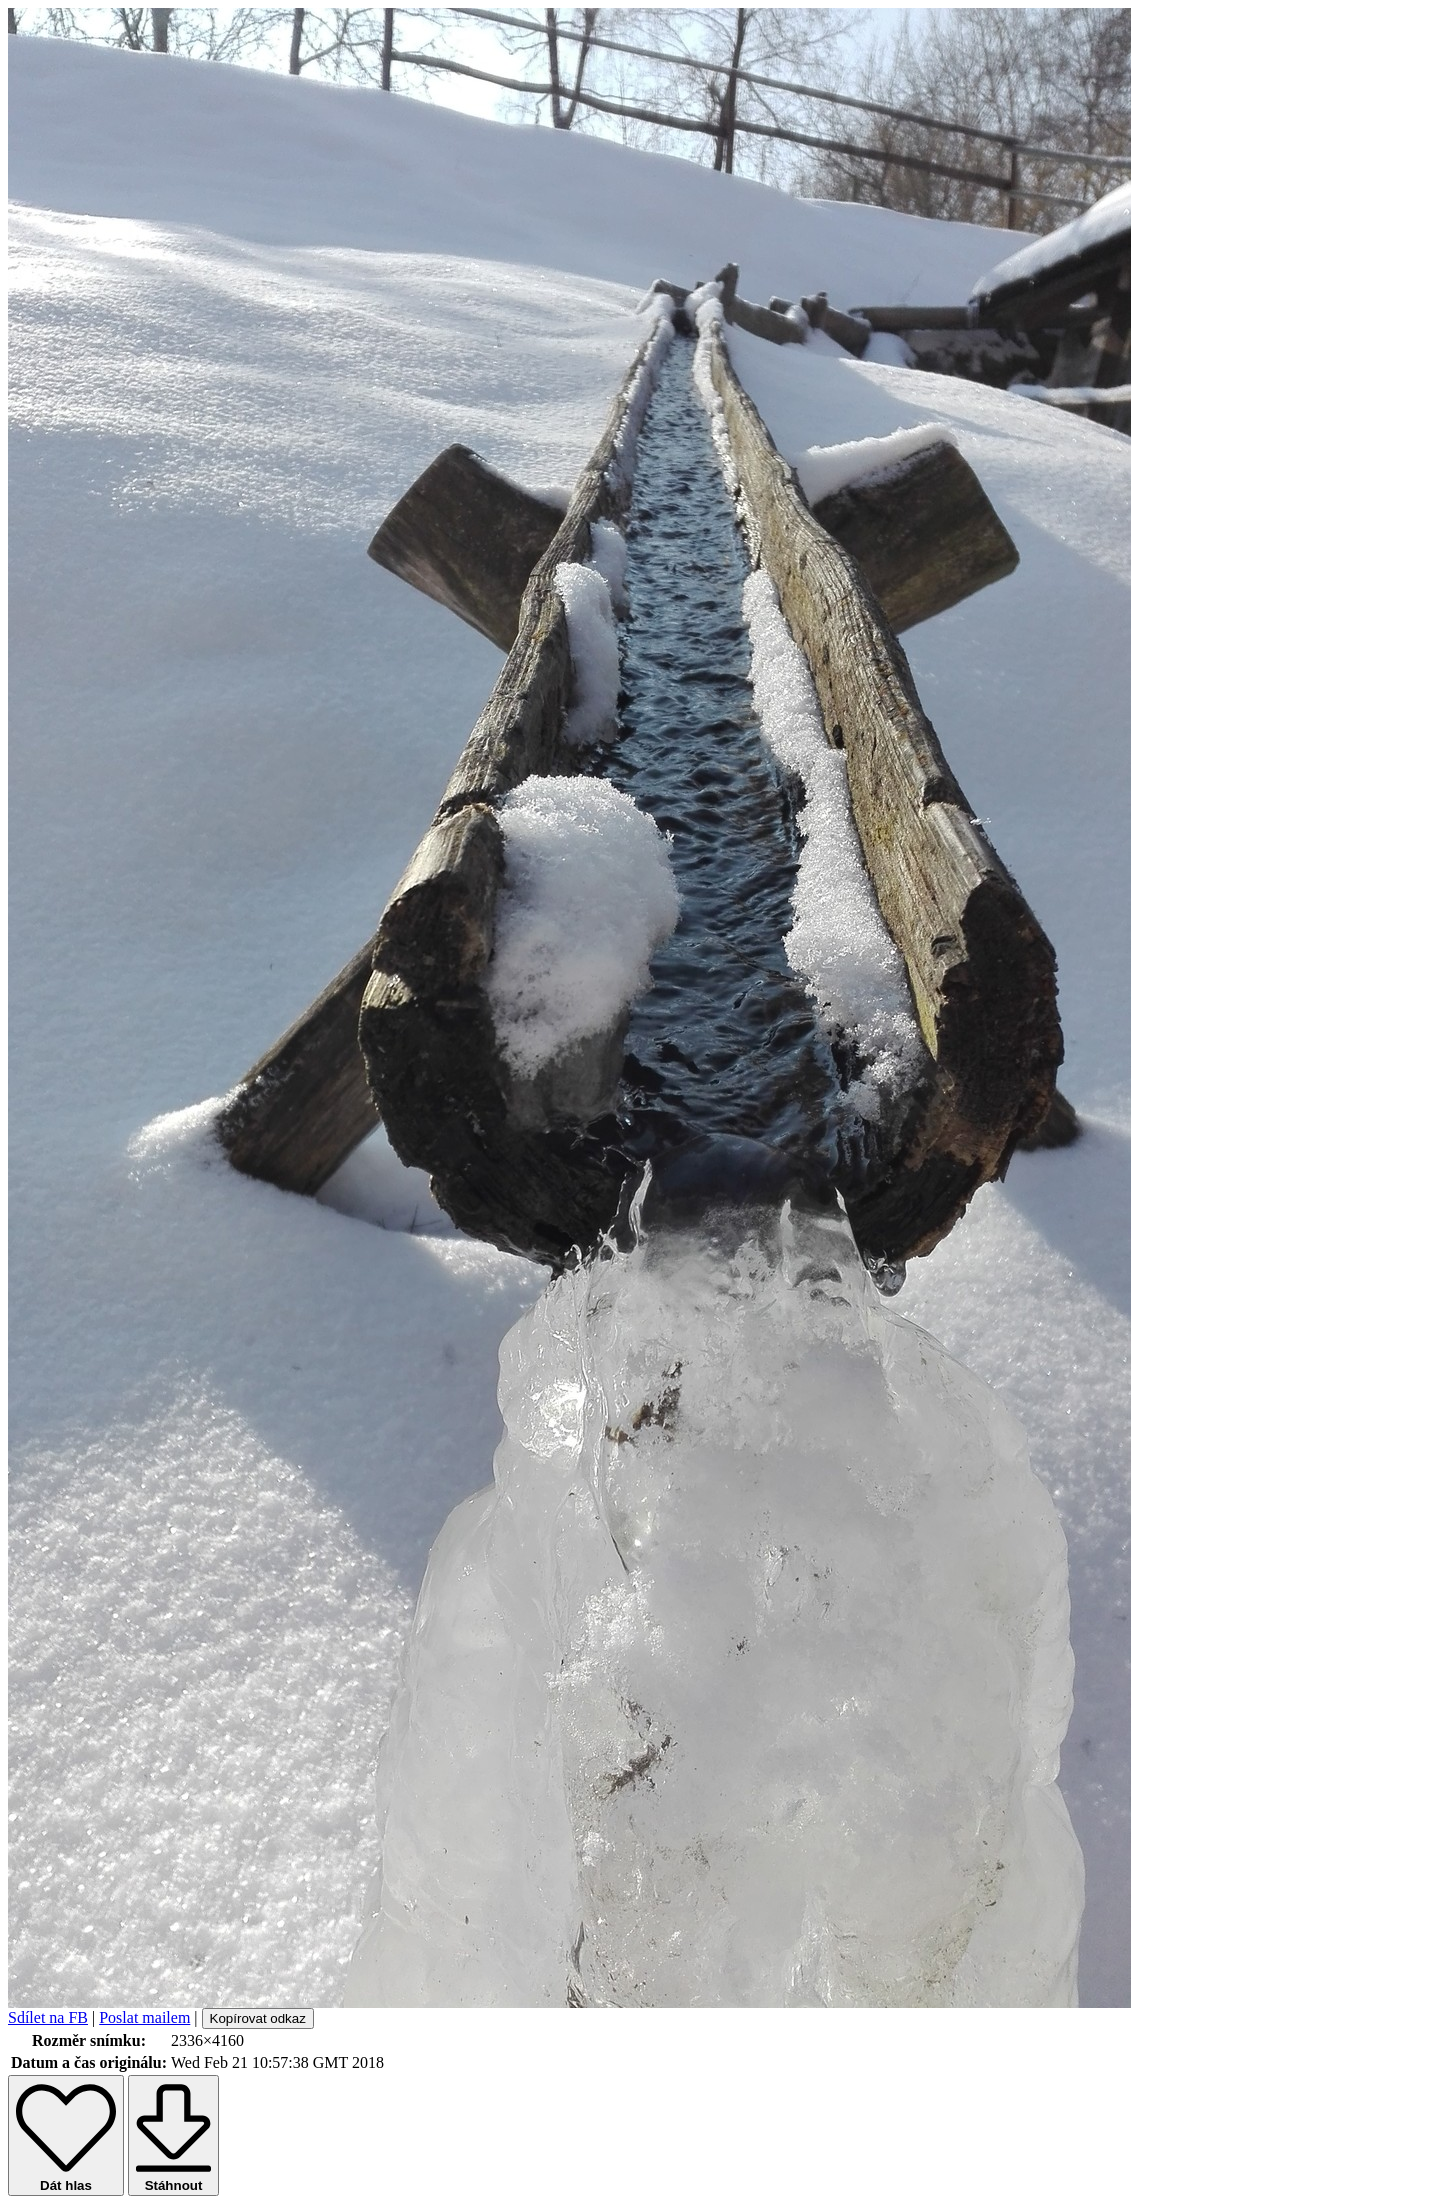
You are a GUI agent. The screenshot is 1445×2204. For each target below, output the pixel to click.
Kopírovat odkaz (258, 2018)
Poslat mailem (144, 2017)
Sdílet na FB (48, 2017)
